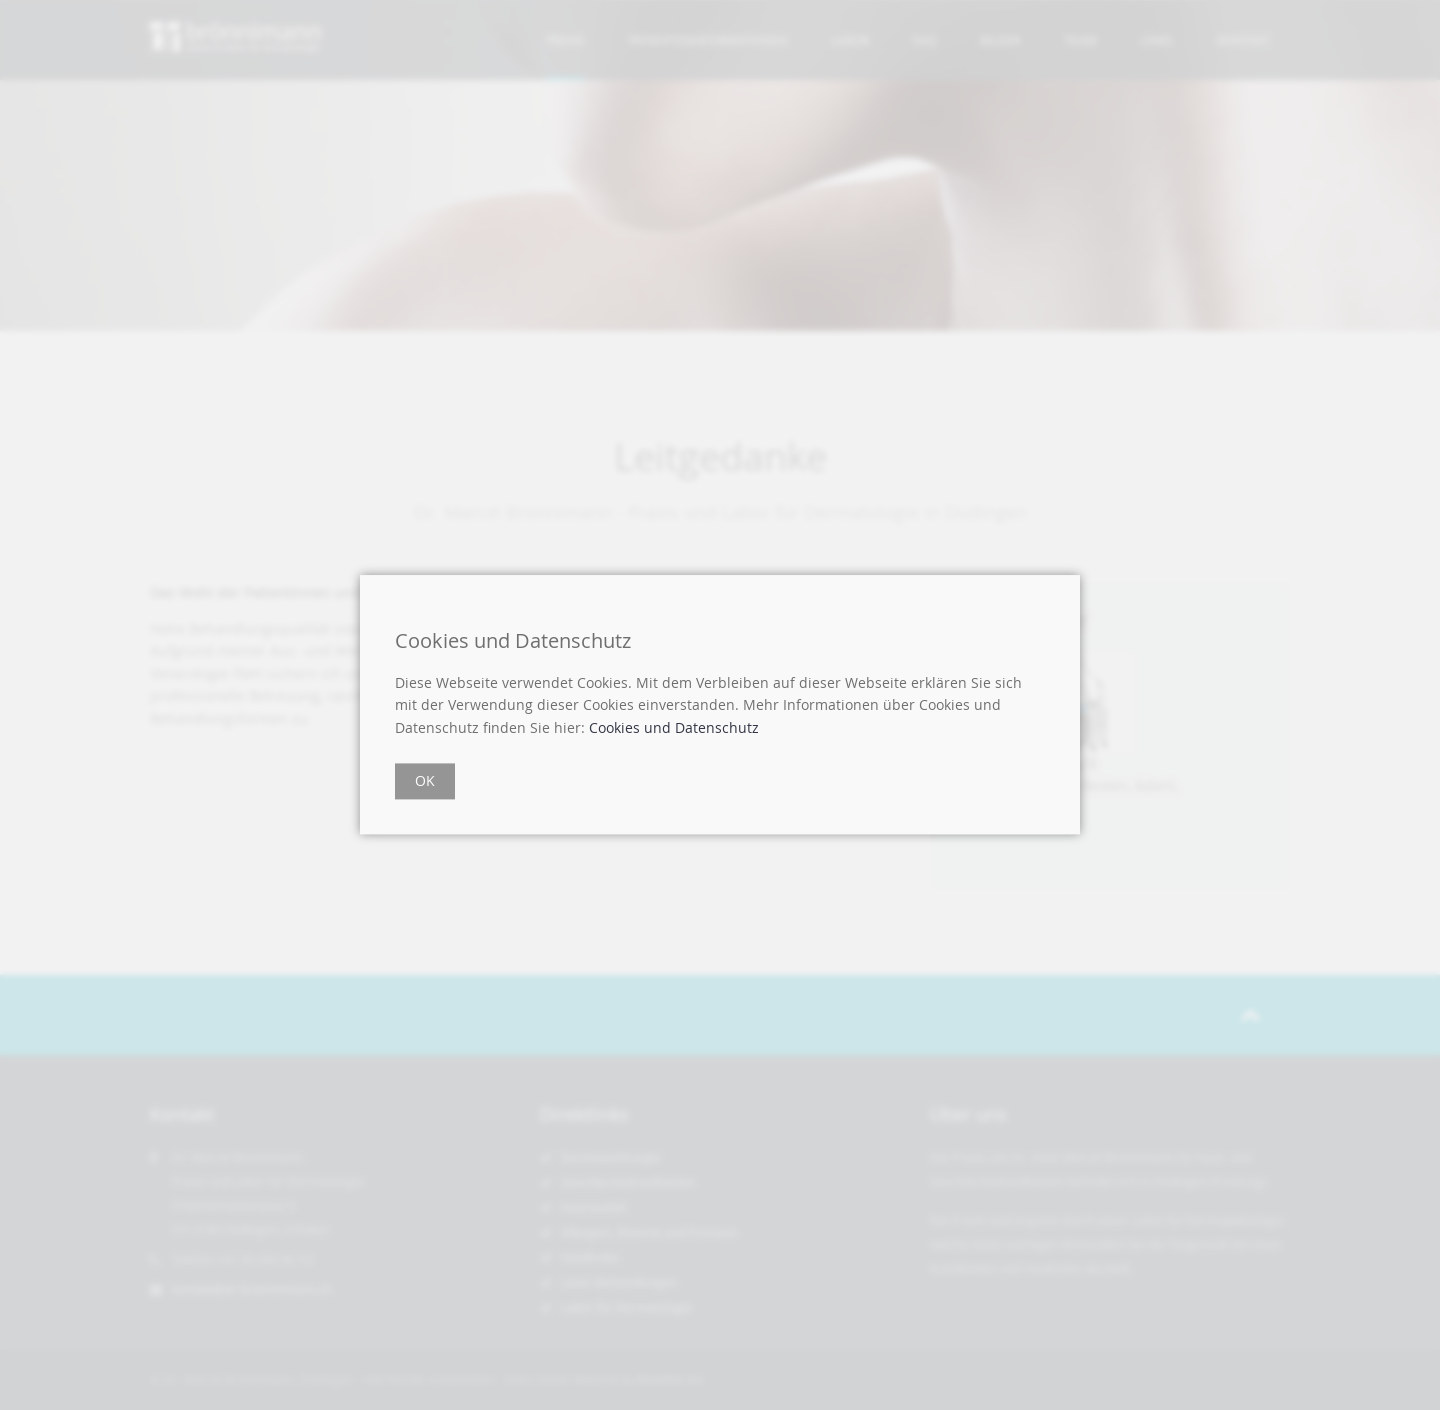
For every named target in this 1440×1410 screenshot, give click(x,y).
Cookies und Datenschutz (674, 727)
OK (425, 781)
